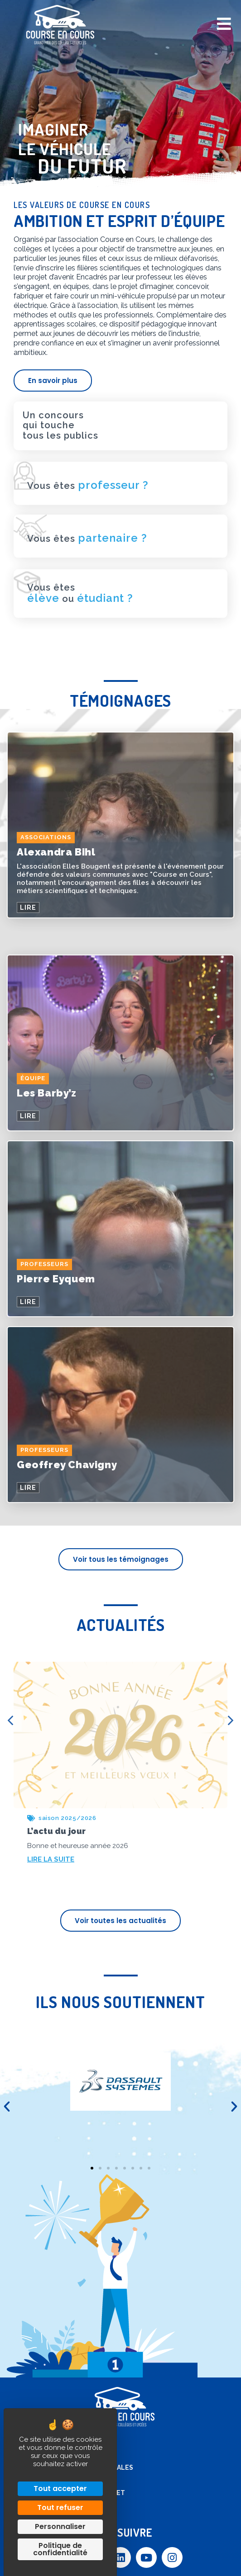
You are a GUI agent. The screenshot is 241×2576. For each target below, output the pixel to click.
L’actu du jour (56, 1831)
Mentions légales (100, 2467)
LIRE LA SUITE (50, 1859)
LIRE (28, 907)
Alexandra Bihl (56, 852)
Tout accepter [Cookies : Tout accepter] (60, 2488)
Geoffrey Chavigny (67, 1464)
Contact (83, 2480)
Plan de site (89, 2454)
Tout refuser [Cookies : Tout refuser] (60, 2507)
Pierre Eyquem (56, 1279)
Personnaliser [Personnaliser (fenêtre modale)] (60, 2526)
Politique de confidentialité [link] (60, 2549)
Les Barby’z (47, 1093)
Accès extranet (96, 2492)
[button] (7, 2106)
